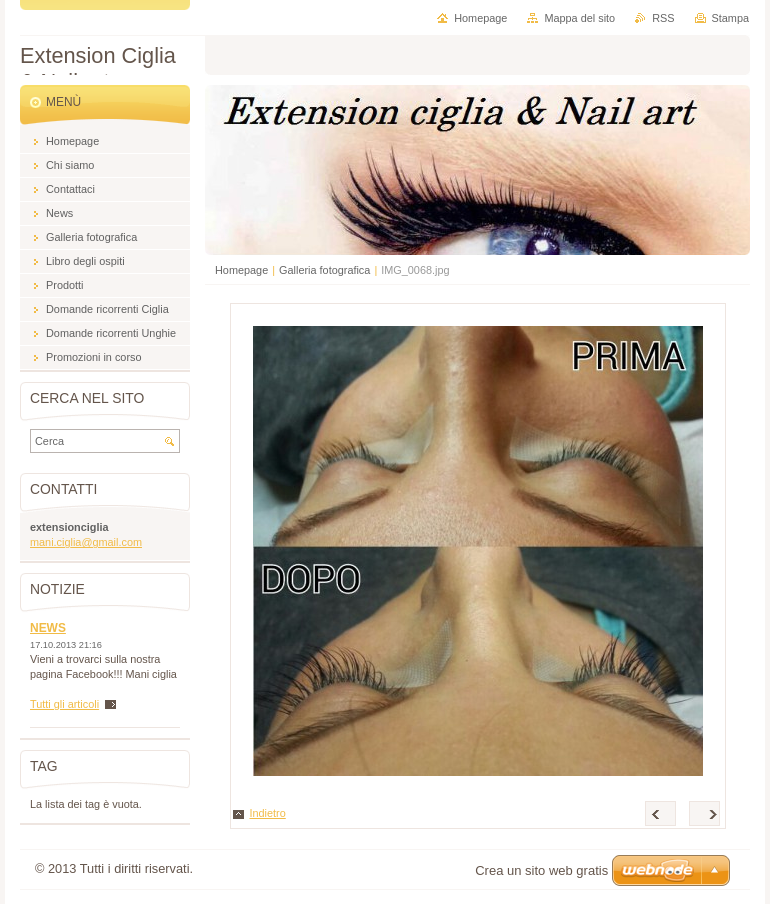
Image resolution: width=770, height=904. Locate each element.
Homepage (241, 270)
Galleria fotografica (324, 270)
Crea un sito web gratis (541, 870)
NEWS (48, 628)
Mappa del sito (579, 18)
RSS (663, 18)
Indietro (268, 813)
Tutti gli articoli (64, 704)
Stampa (730, 18)
